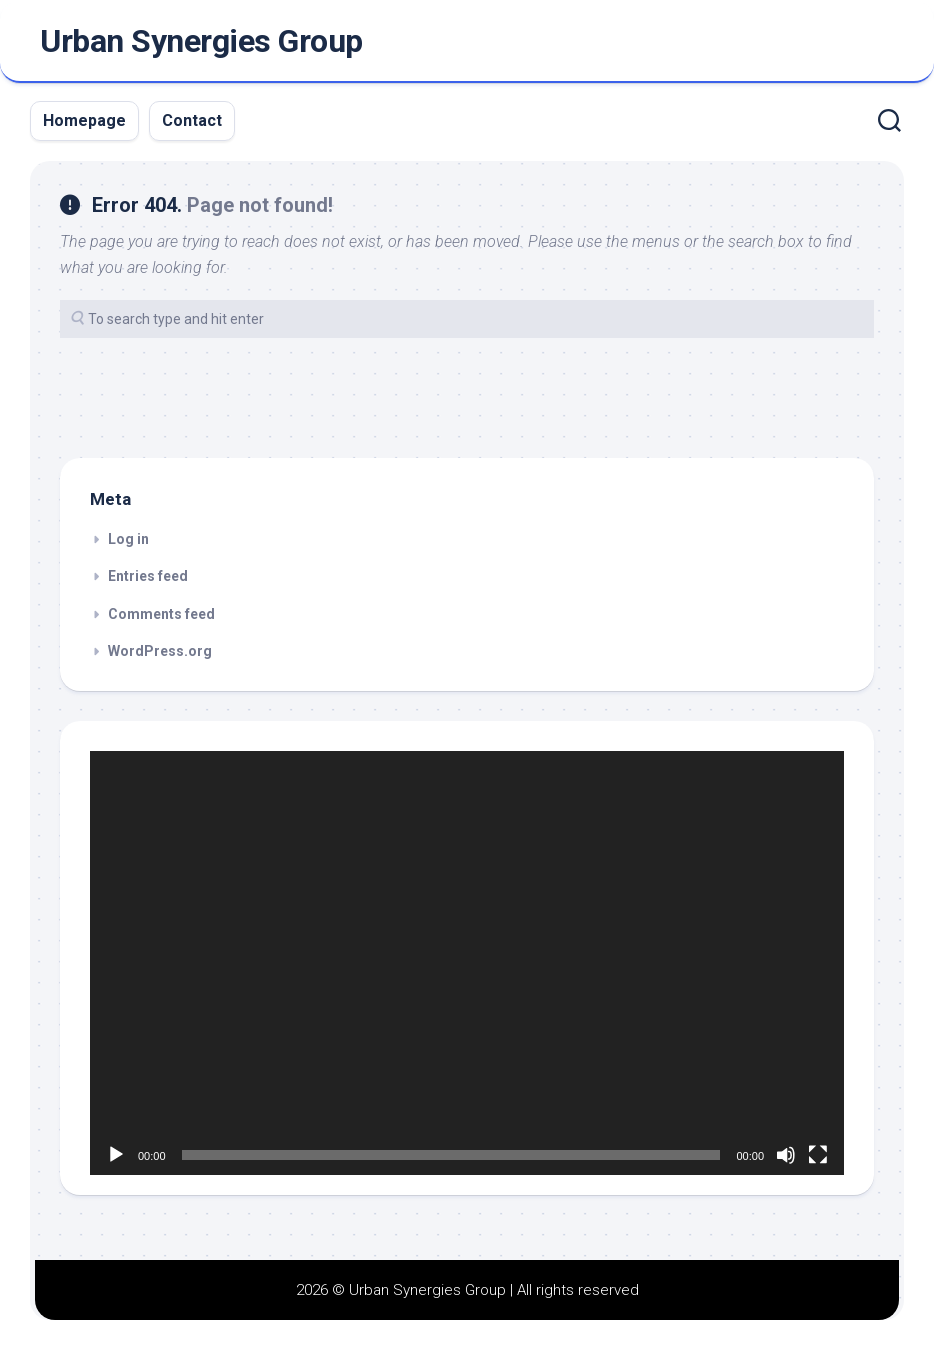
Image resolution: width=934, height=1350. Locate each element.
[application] (467, 963)
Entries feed (148, 576)
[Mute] (786, 1155)
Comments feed (161, 614)
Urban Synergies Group (201, 41)
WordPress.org (160, 651)
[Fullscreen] (818, 1155)
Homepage (84, 120)
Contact (192, 120)
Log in (128, 539)
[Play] (116, 1155)
